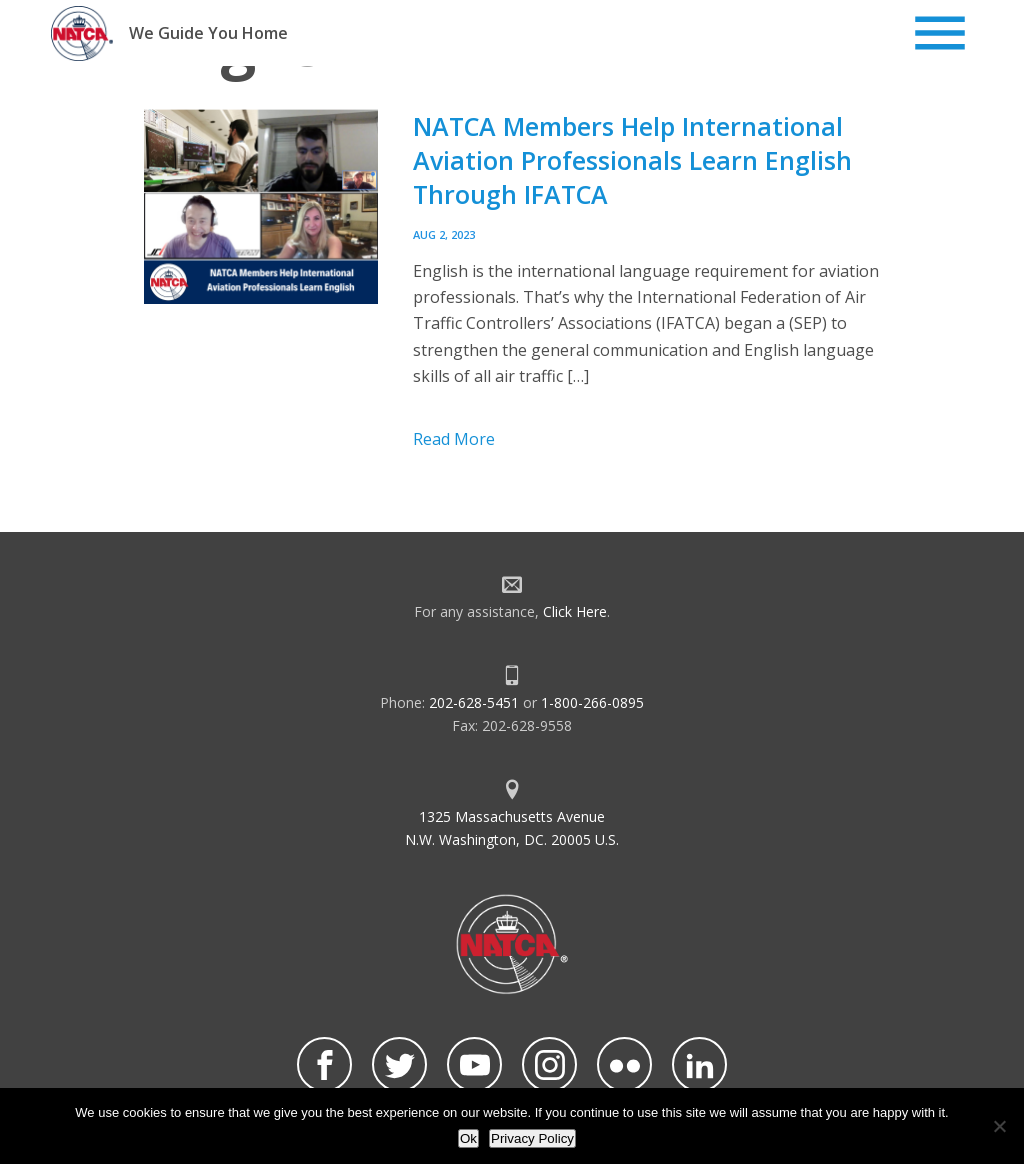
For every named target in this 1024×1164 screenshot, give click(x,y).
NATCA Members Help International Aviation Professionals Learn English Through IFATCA (632, 160)
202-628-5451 (474, 702)
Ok (468, 1138)
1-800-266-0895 (592, 702)
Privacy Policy (532, 1138)
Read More (454, 439)
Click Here (575, 611)
